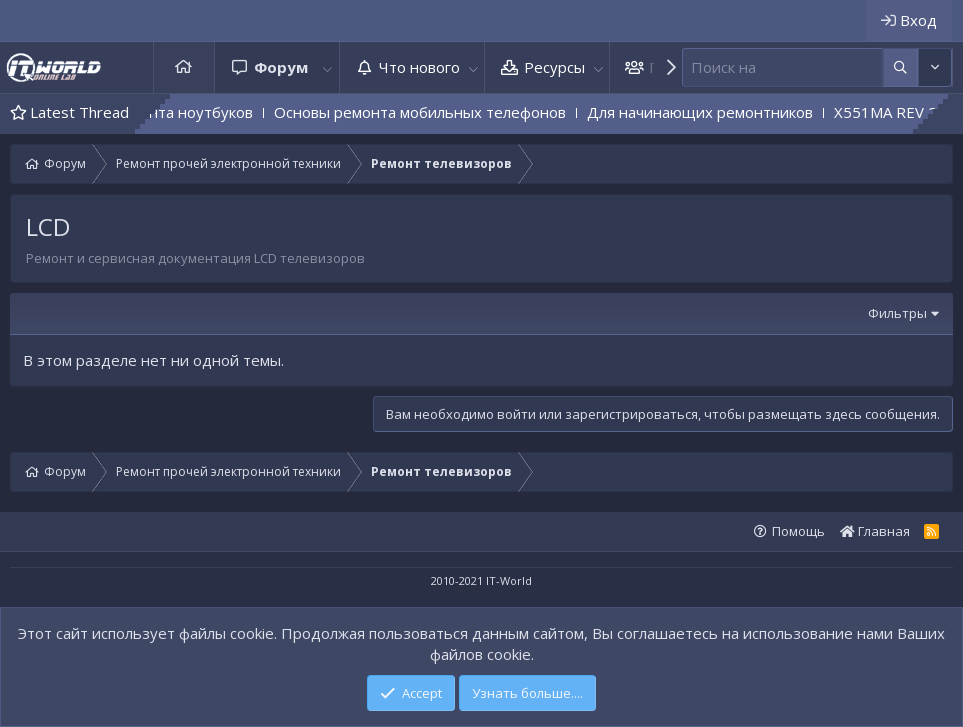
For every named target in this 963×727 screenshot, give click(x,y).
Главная (184, 67)
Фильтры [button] (897, 313)
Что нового (419, 67)
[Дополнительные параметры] (900, 67)
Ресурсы (554, 67)
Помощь (798, 531)
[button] (328, 67)
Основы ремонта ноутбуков (173, 112)
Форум (281, 67)
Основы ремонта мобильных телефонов (441, 112)
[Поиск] (782, 67)
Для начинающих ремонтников (721, 112)
